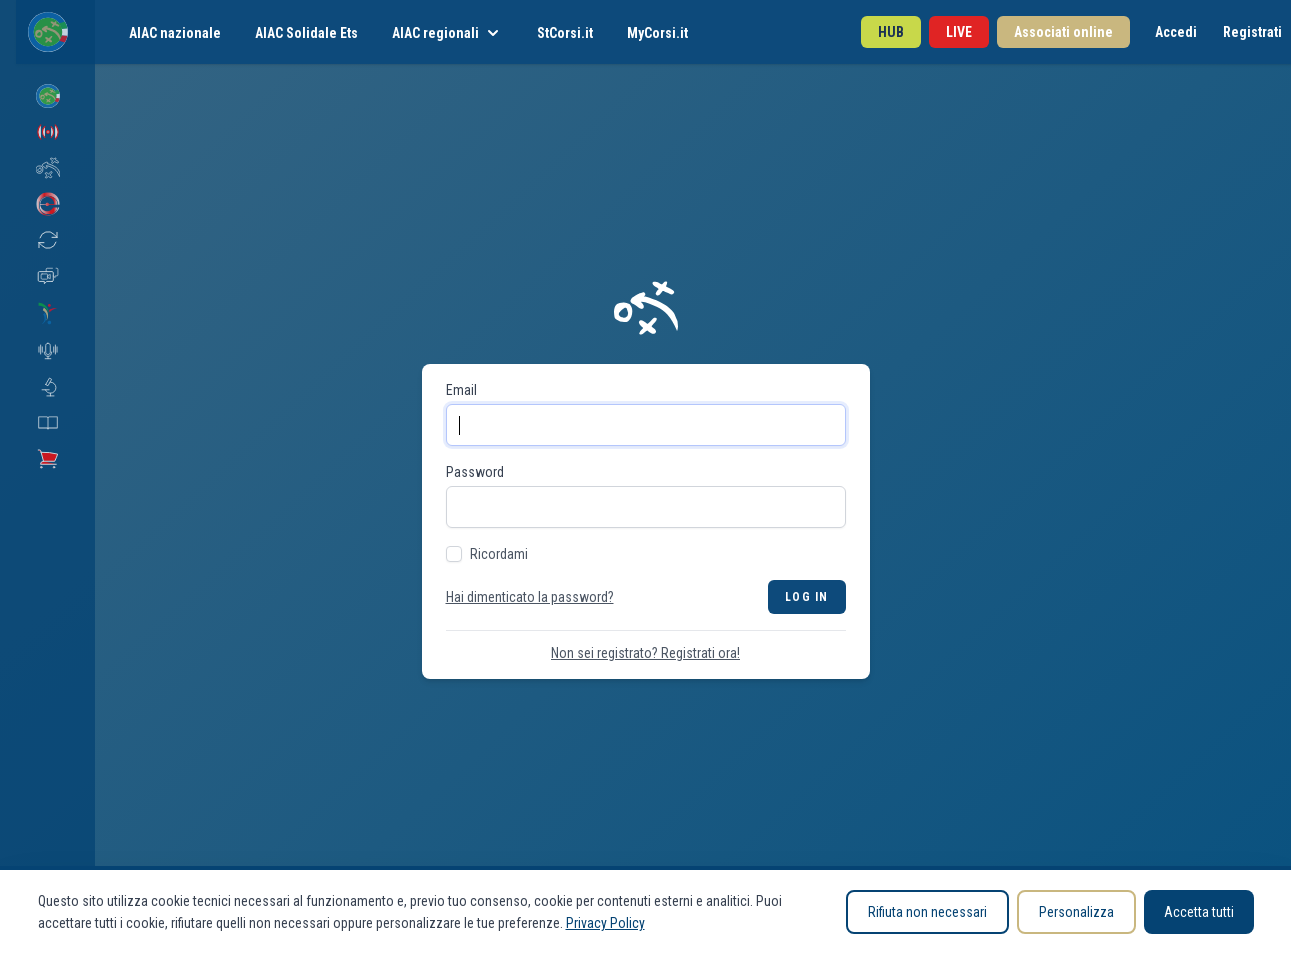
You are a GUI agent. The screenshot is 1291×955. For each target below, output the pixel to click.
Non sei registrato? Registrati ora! (645, 653)
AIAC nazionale (175, 33)
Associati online (1063, 32)
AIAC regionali (447, 33)
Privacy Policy (605, 923)
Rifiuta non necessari (927, 912)
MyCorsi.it (657, 33)
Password (475, 472)
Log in (806, 597)
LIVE (959, 32)
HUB (891, 32)
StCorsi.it (565, 33)
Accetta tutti (1199, 912)
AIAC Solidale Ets (306, 33)
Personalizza (1076, 912)
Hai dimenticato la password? (530, 597)
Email (461, 390)
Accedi (1176, 32)
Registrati (1252, 32)
